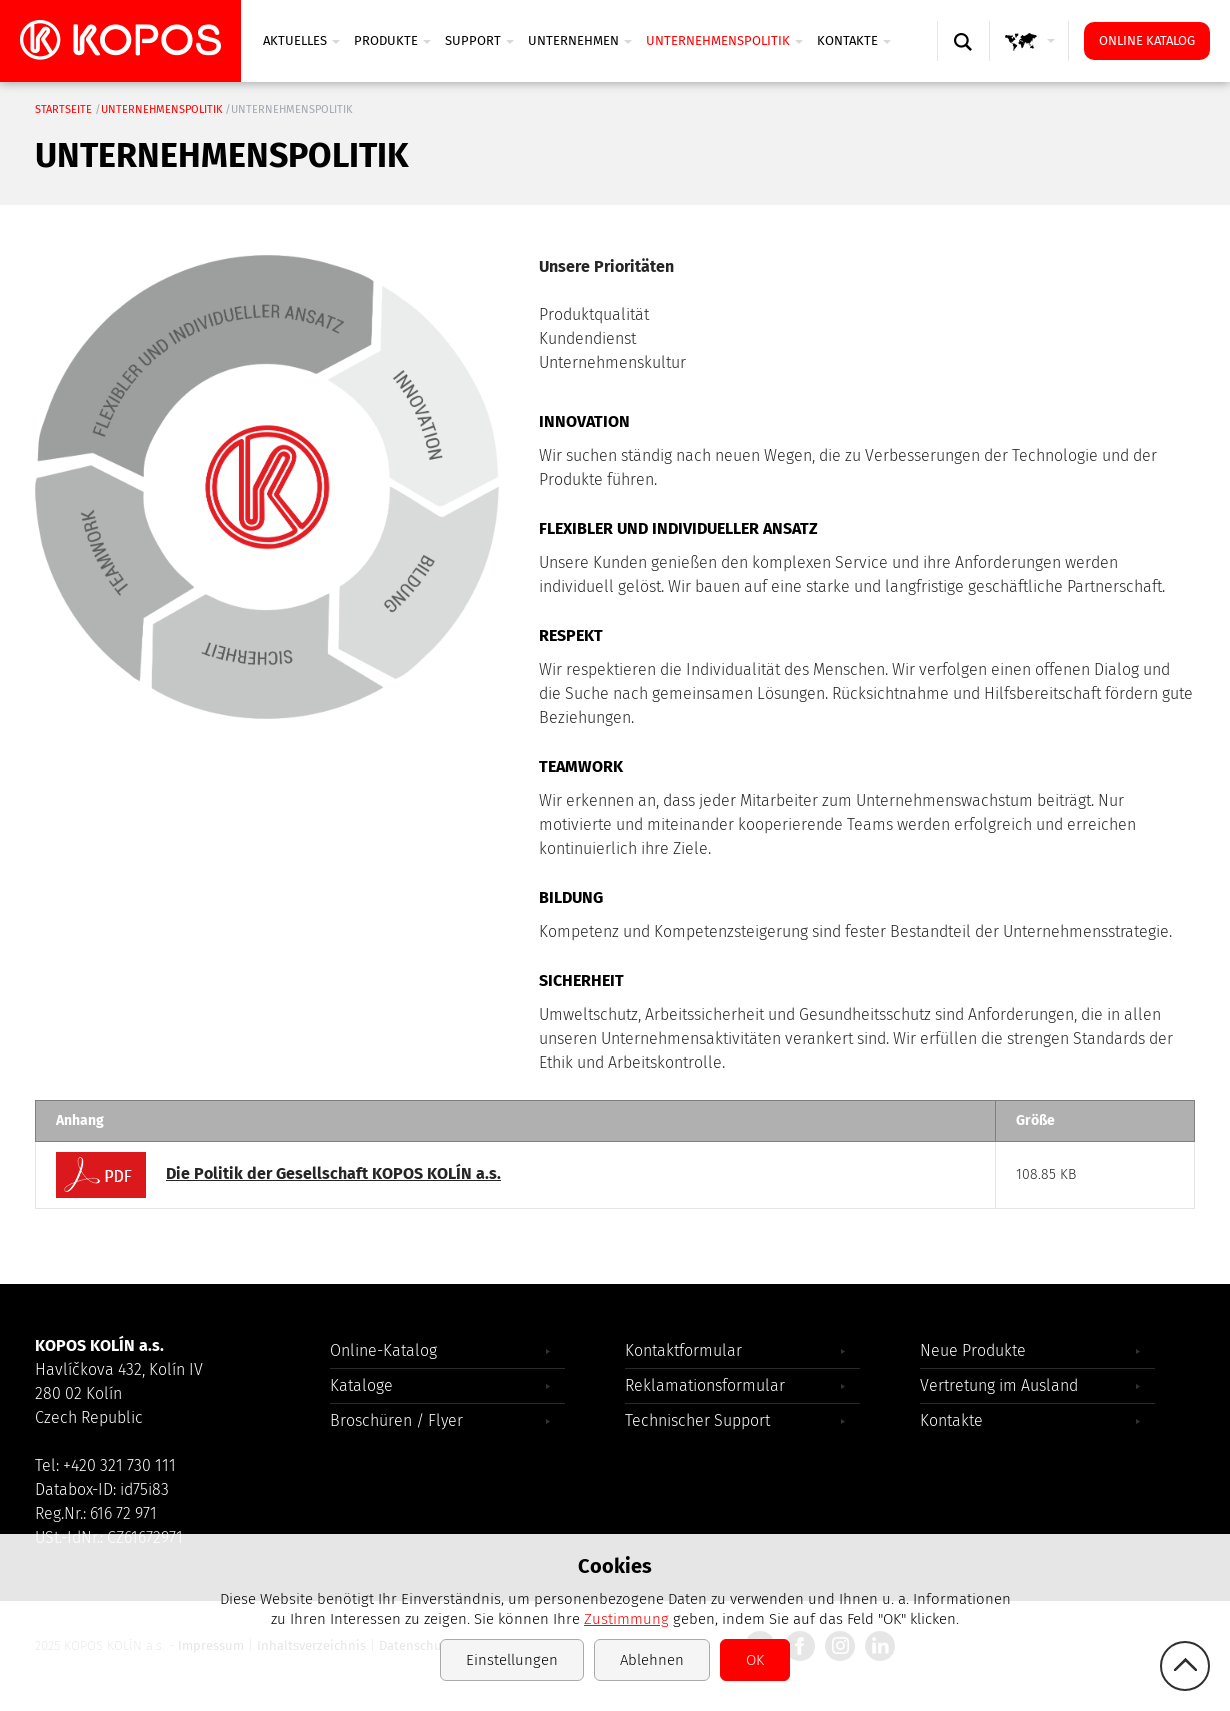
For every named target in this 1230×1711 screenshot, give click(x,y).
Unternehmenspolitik (724, 40)
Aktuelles (301, 40)
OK (755, 1660)
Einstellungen (512, 1660)
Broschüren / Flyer (396, 1420)
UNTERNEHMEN (580, 40)
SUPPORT (479, 40)
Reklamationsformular (705, 1385)
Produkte (392, 40)
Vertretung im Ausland (999, 1385)
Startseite (63, 109)
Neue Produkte (973, 1350)
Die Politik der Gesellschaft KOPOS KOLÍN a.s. (278, 1175)
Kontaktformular (683, 1350)
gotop (1185, 1666)
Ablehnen (652, 1660)
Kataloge (361, 1385)
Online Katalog (1147, 40)
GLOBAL (1033, 60)
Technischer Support (697, 1420)
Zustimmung (626, 1619)
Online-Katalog (383, 1350)
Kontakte (854, 40)
